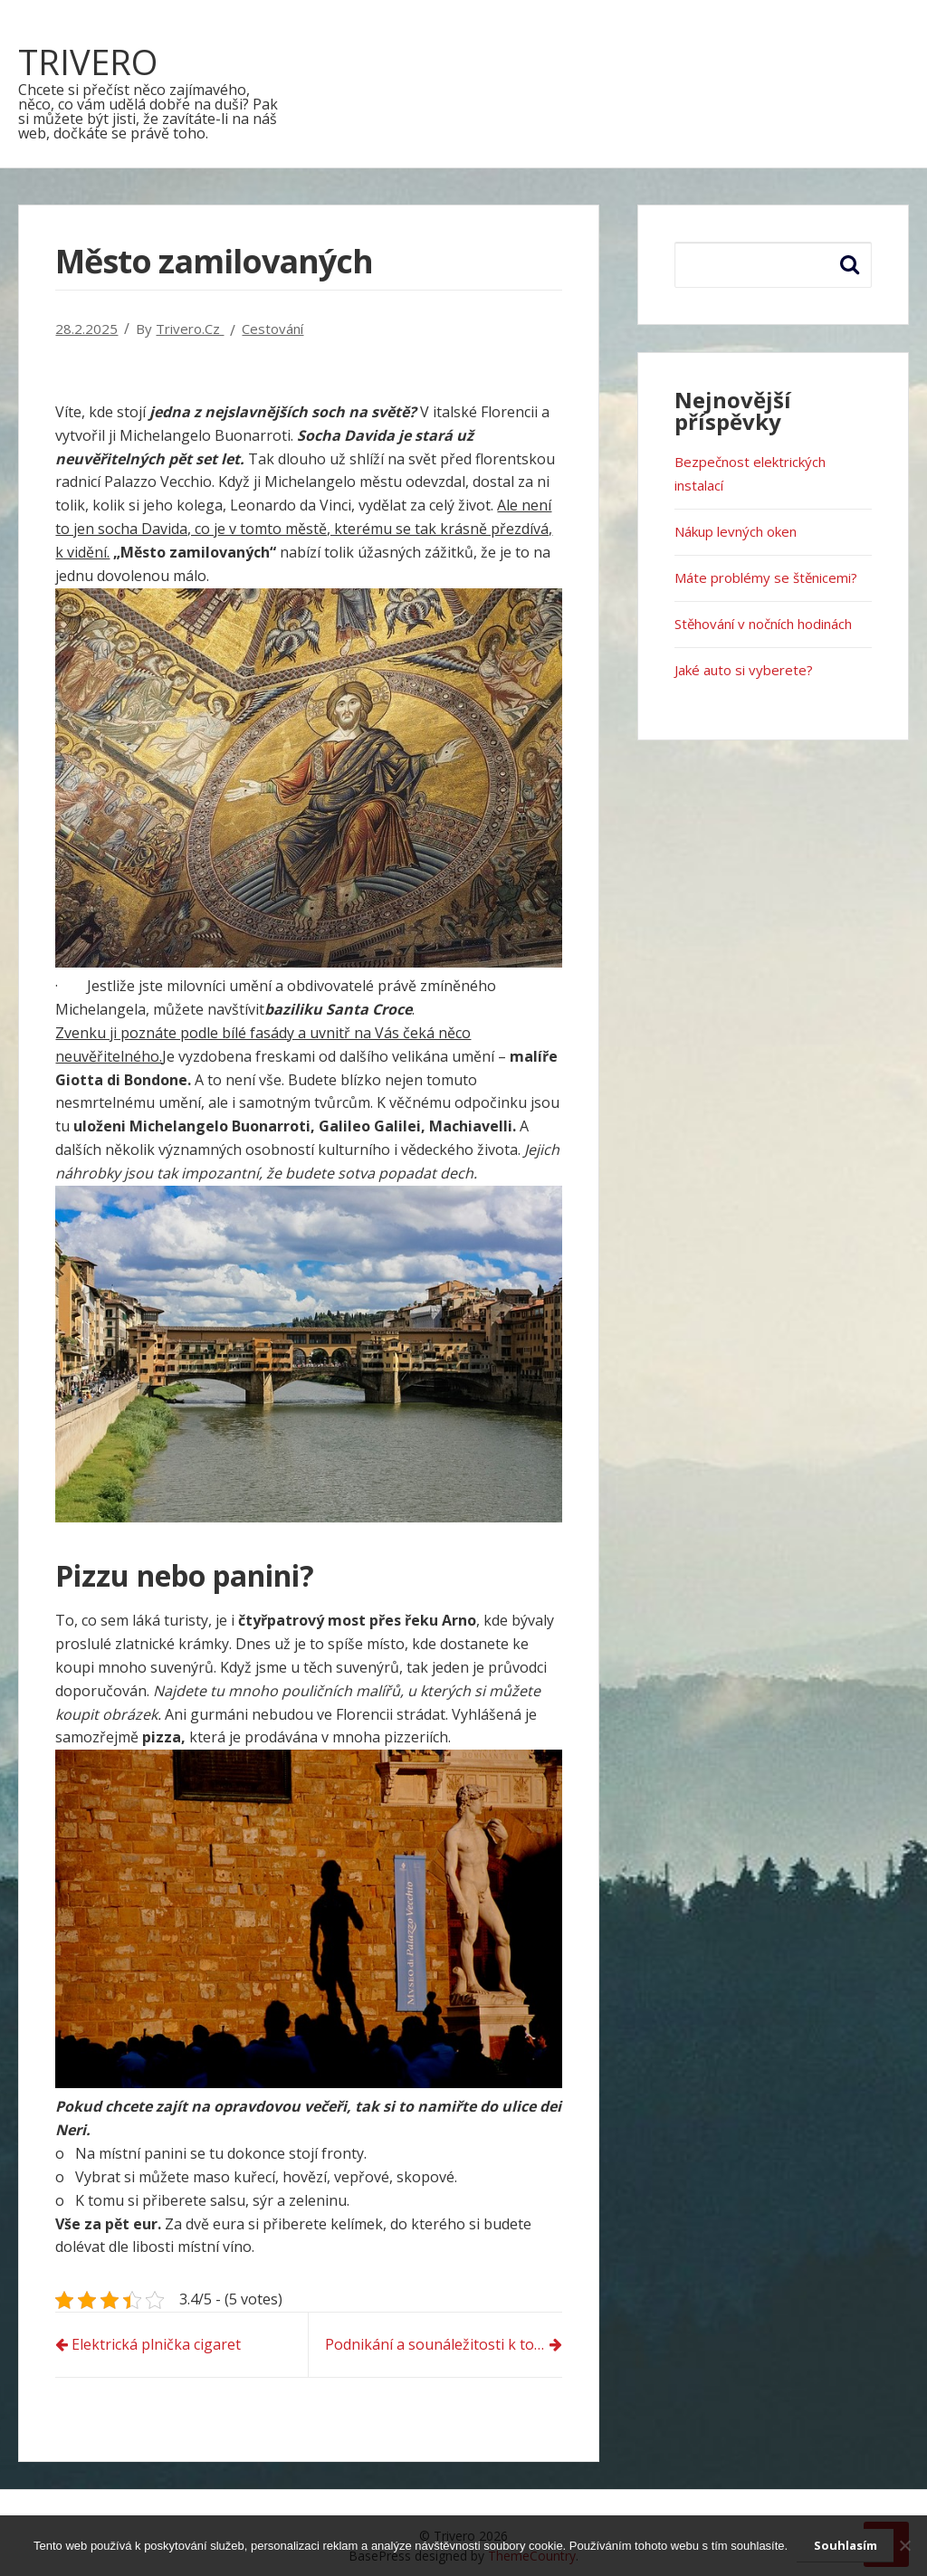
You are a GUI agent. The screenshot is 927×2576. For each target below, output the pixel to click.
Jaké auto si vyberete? (743, 670)
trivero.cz (190, 329)
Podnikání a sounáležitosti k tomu (440, 2344)
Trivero (88, 61)
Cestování (272, 329)
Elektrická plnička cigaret (156, 2344)
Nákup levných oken (735, 531)
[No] (904, 2545)
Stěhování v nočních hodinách (763, 624)
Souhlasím (845, 2545)
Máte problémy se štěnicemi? (765, 577)
